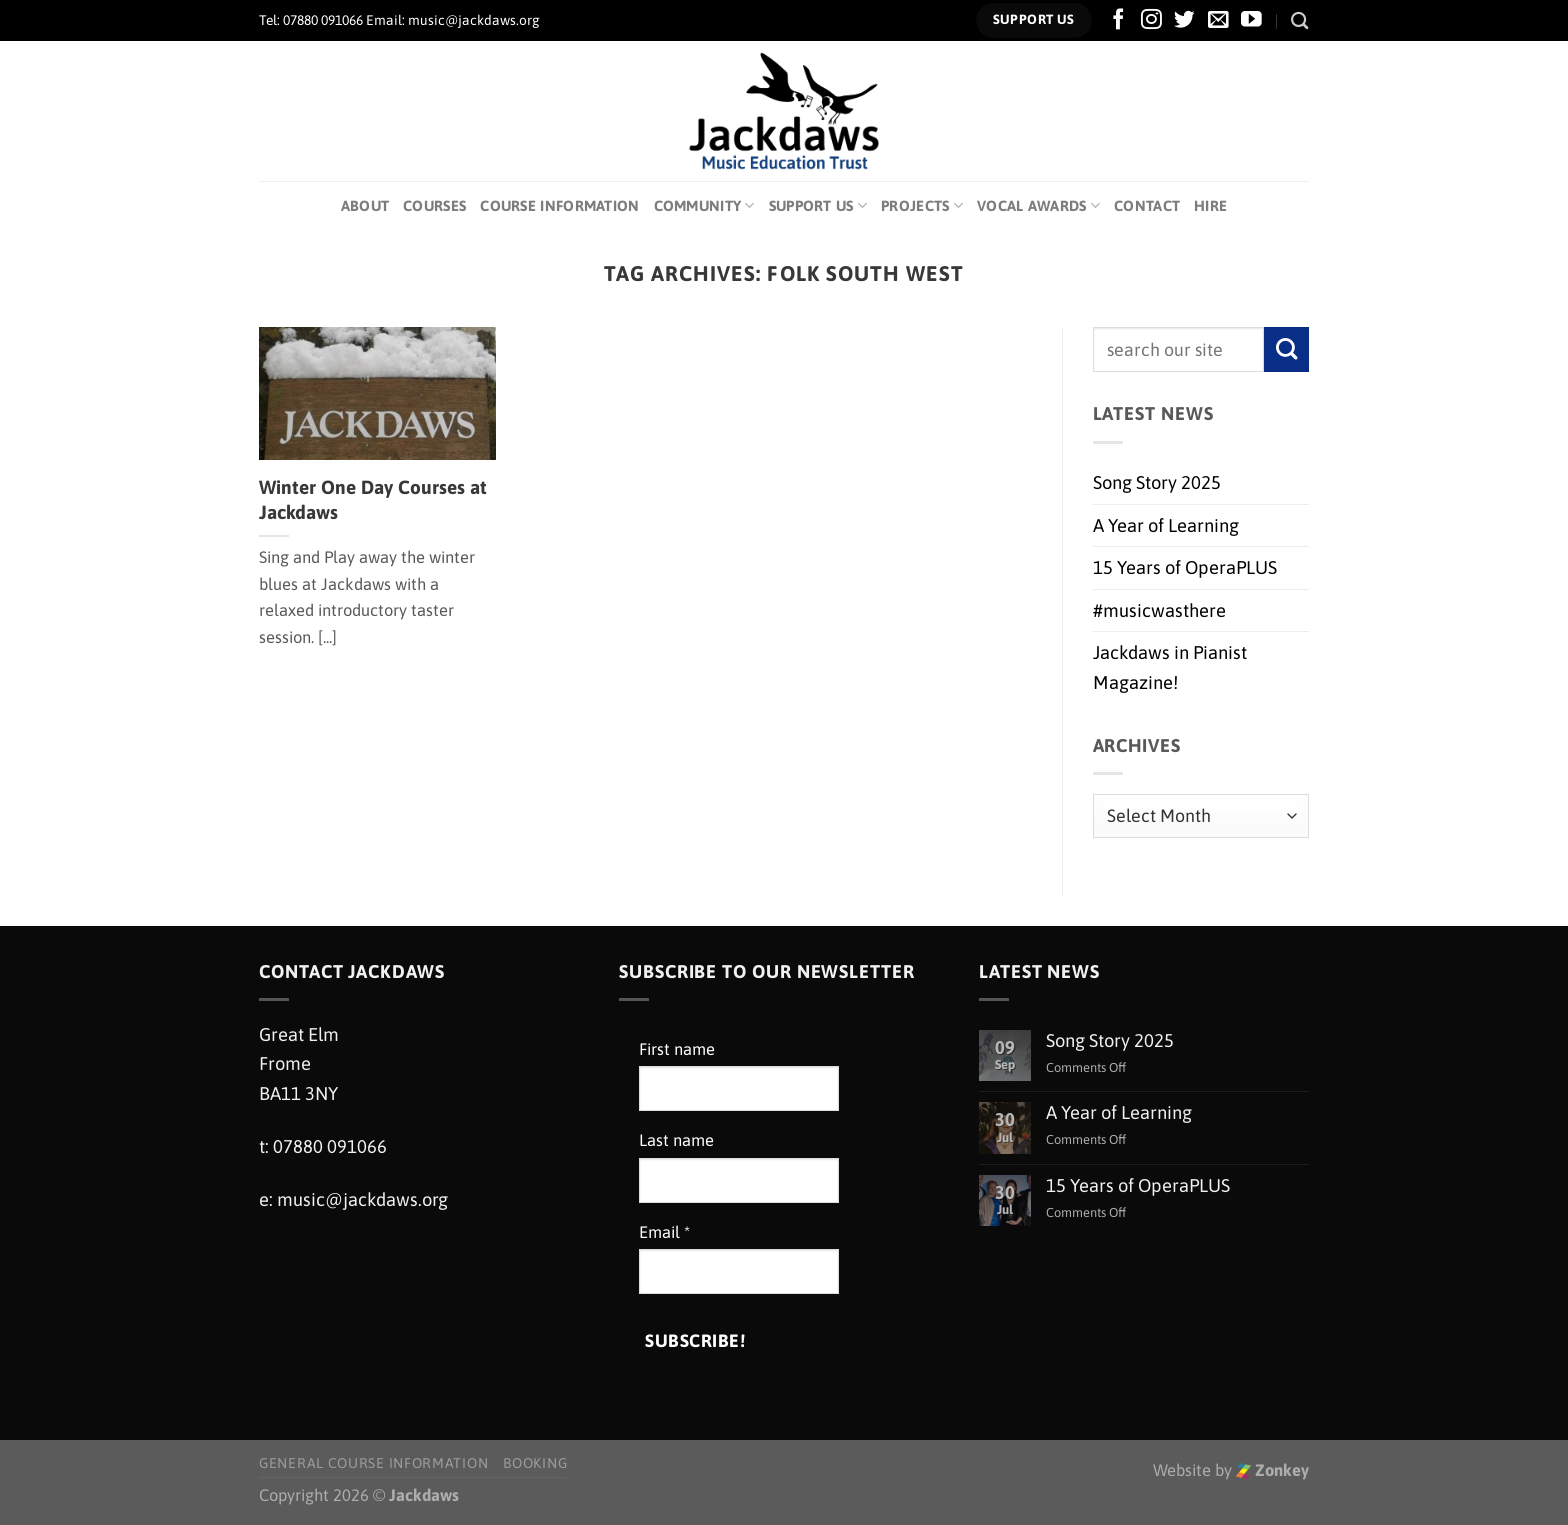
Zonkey (1272, 1470)
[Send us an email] (1218, 20)
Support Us (818, 205)
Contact (1147, 205)
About (365, 205)
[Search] (1300, 20)
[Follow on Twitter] (1184, 20)
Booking (535, 1463)
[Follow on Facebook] (1118, 20)
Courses (434, 205)
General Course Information (373, 1463)
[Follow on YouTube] (1251, 20)
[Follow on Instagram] (1151, 20)
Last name (676, 1140)
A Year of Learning (1166, 525)
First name (677, 1049)
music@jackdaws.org (362, 1199)
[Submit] (1286, 349)
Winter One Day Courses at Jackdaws (373, 499)
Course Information (559, 205)
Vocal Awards (1038, 205)
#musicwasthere (1159, 610)
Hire (1210, 205)
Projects (922, 205)
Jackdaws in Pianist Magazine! (1170, 667)
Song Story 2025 (1157, 482)
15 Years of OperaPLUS (1185, 567)
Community (704, 205)
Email (664, 1232)
